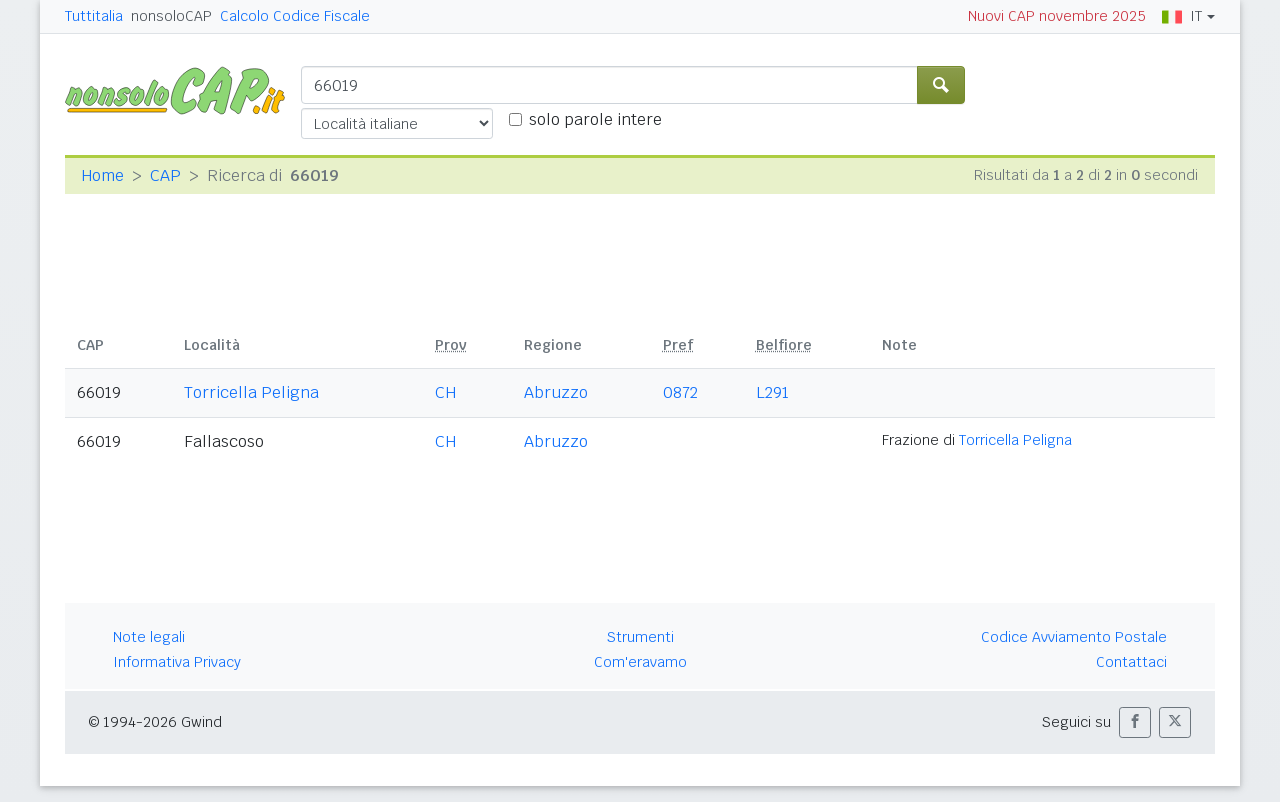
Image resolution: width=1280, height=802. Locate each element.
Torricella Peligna (251, 392)
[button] (1135, 722)
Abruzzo (556, 392)
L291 (772, 392)
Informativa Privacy (177, 662)
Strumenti (640, 637)
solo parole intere (595, 119)
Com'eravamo (640, 662)
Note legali (149, 637)
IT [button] (1182, 16)
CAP (165, 175)
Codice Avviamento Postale (1074, 637)
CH (445, 392)
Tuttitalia (94, 16)
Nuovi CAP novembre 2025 (1057, 16)
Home (102, 175)
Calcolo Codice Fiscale (295, 16)
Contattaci (1131, 662)
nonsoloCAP (171, 16)
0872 (680, 392)
